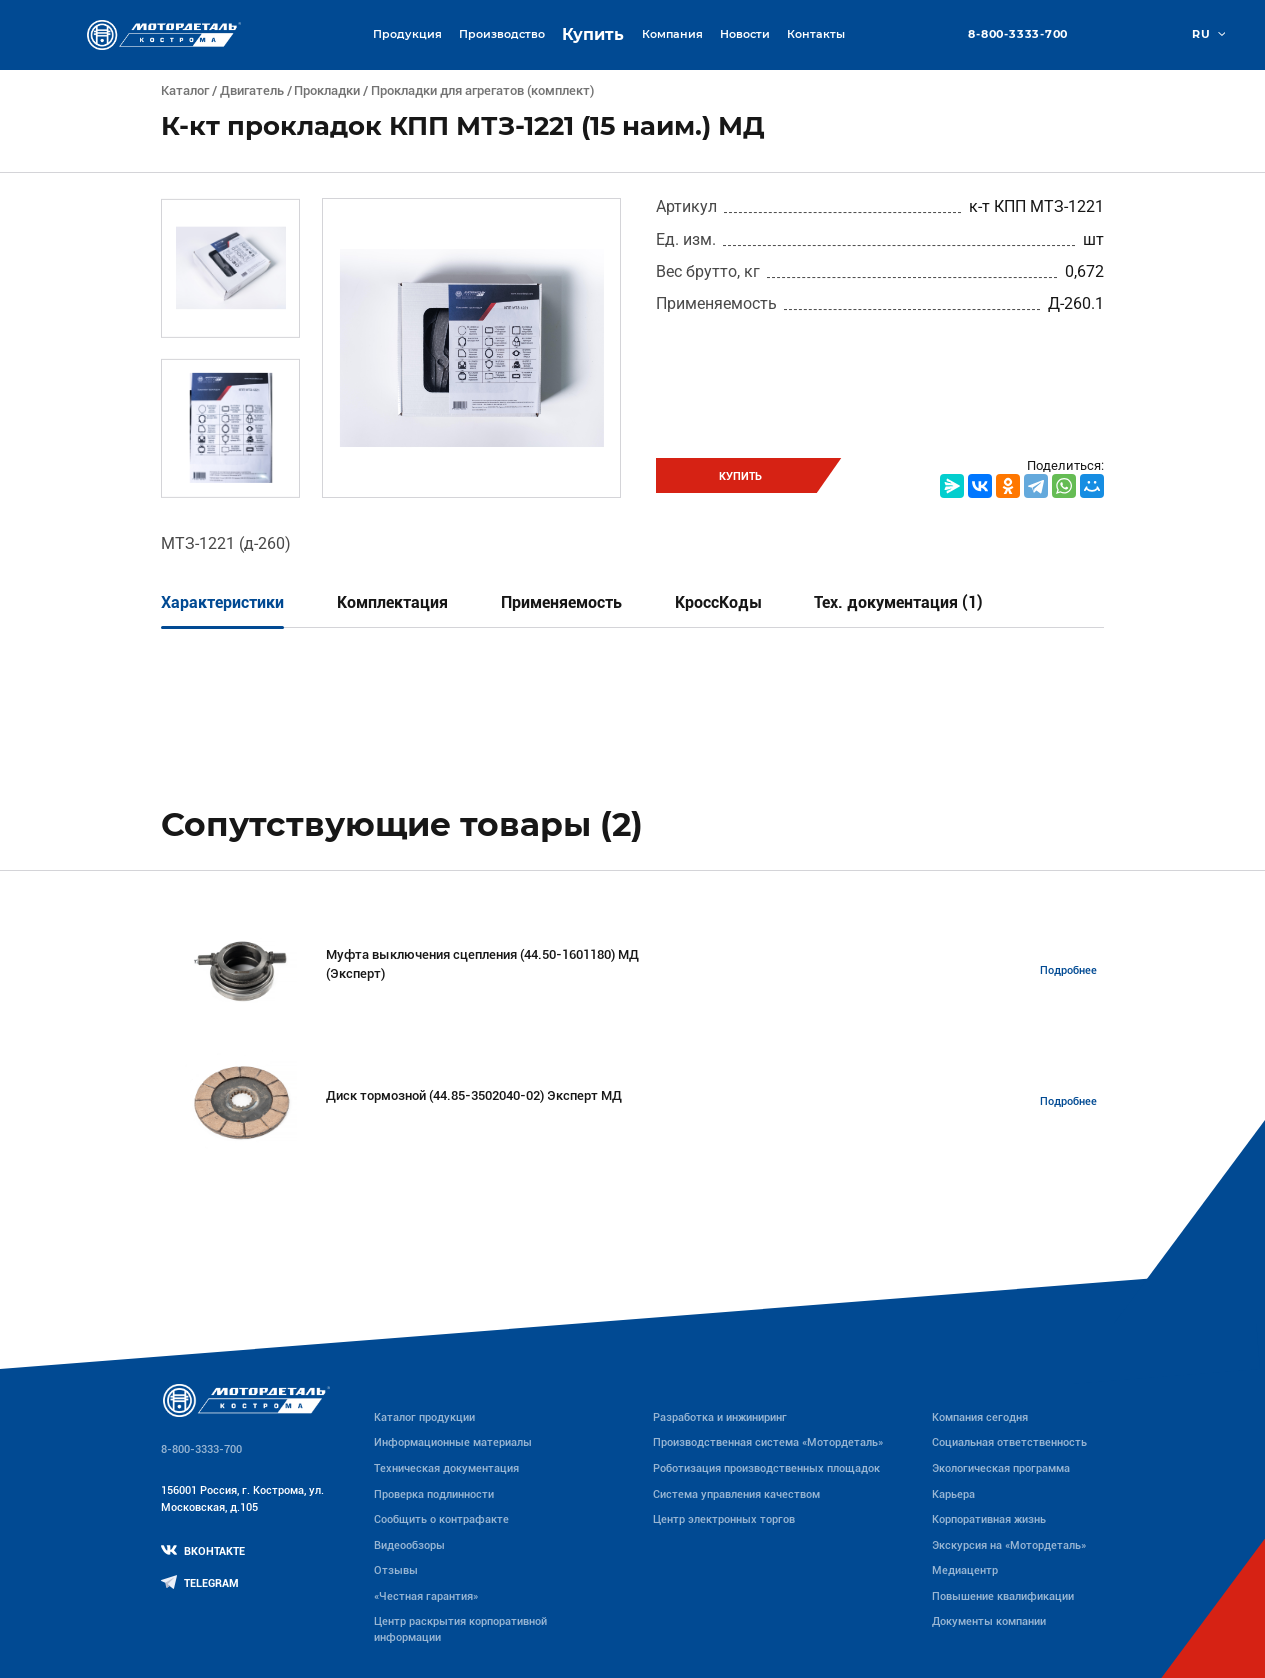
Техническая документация (446, 1468)
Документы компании (989, 1621)
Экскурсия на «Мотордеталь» (1009, 1545)
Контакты (816, 34)
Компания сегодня (980, 1417)
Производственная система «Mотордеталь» (768, 1442)
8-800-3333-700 (1018, 34)
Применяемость (561, 602)
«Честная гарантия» (426, 1596)
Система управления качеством (736, 1494)
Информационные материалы (453, 1442)
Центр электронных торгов (724, 1519)
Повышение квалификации (1003, 1596)
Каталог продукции (424, 1417)
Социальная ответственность (1009, 1442)
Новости (745, 34)
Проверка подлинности (434, 1494)
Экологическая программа (1001, 1468)
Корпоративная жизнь (989, 1519)
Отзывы (396, 1570)
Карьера (953, 1494)
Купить (593, 34)
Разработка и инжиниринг (720, 1417)
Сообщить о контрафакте (441, 1519)
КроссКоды (718, 602)
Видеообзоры (409, 1545)
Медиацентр (965, 1570)
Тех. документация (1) (898, 602)
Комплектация (392, 602)
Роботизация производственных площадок (766, 1468)
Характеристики (222, 602)
